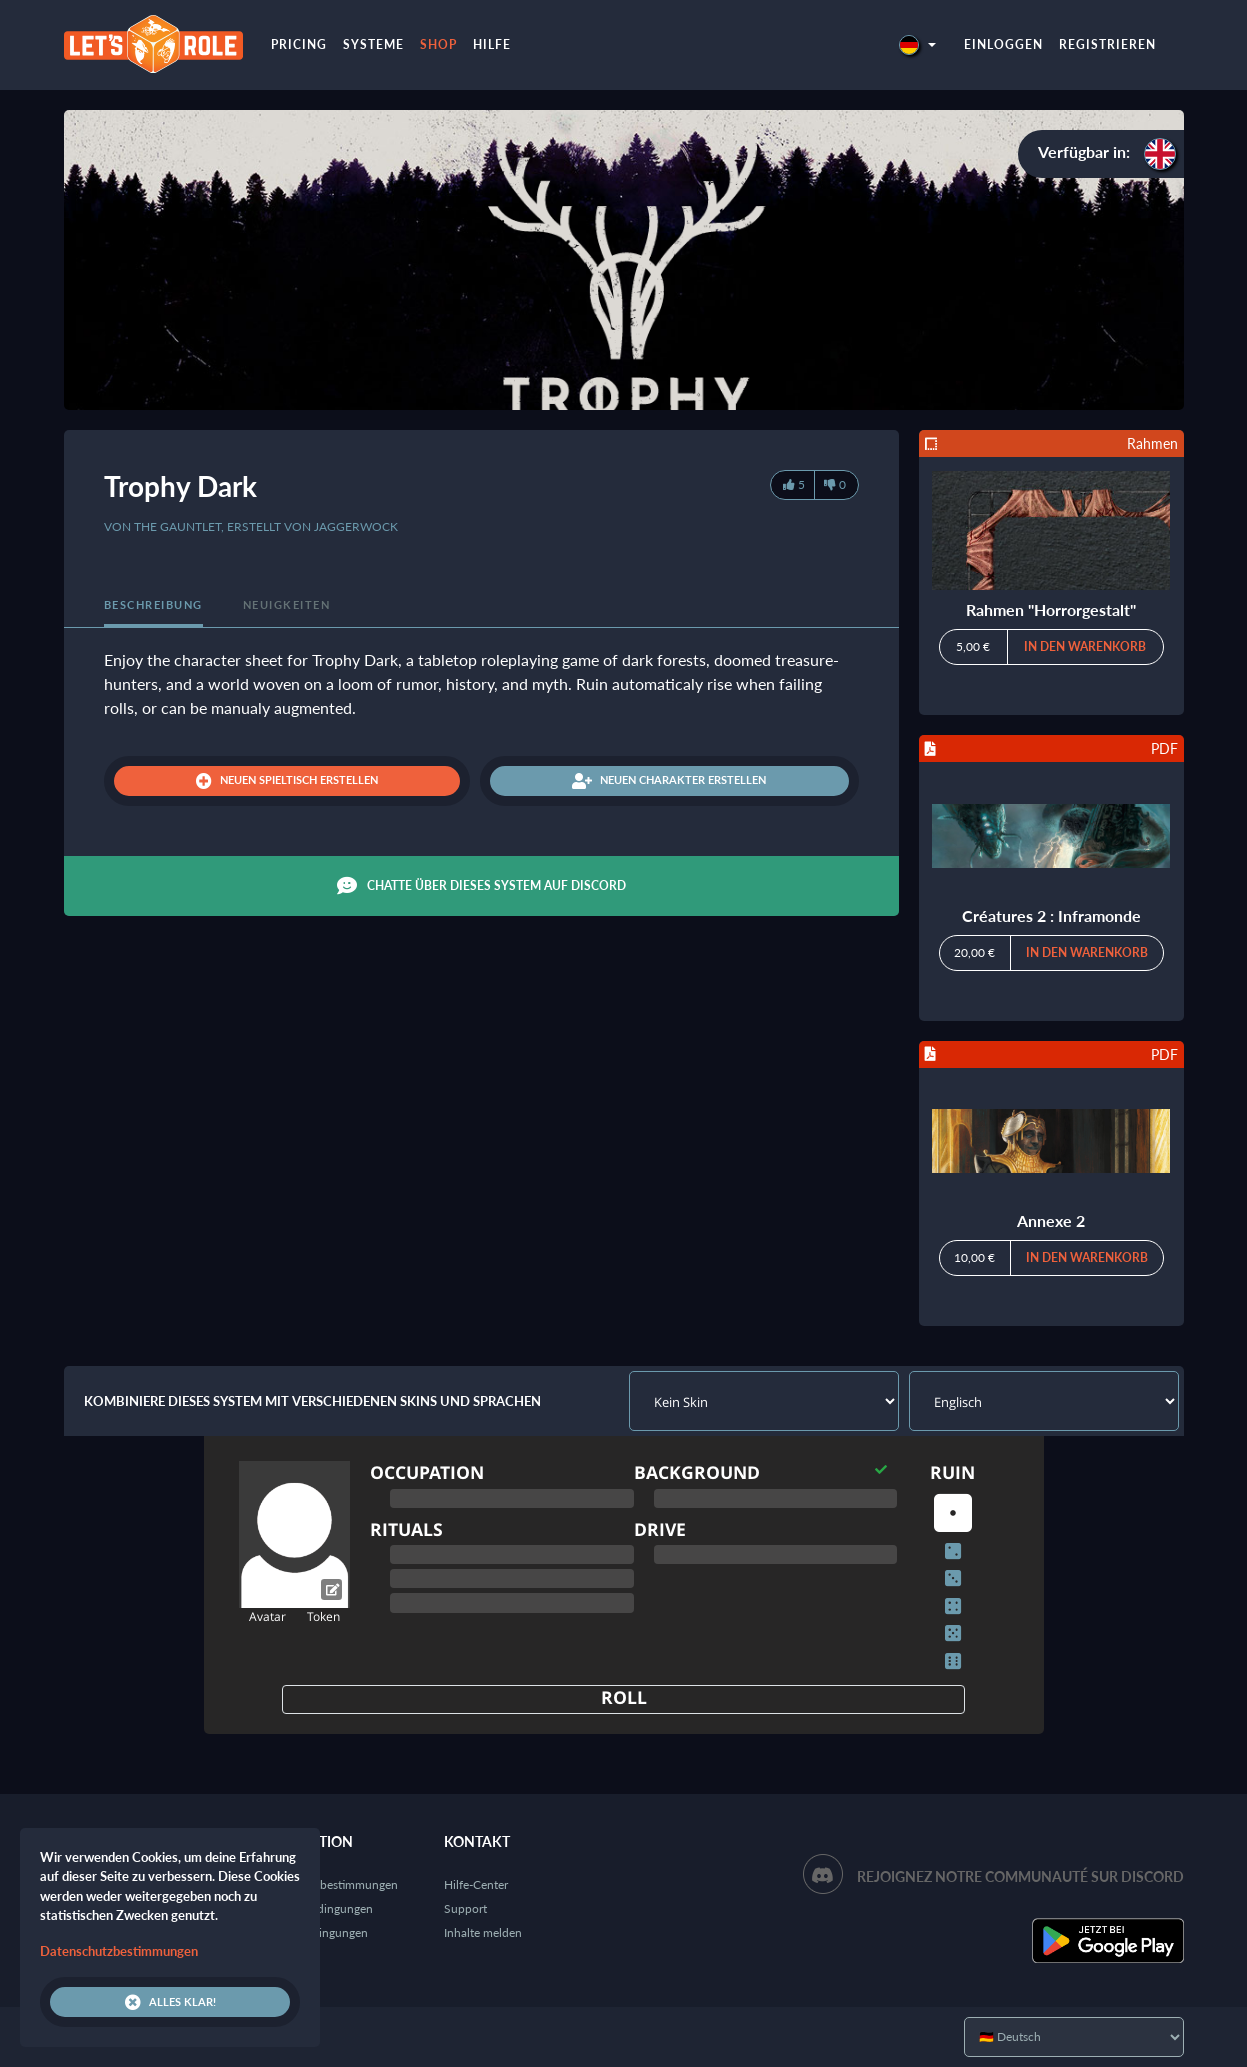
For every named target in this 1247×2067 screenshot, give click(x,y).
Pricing (299, 44)
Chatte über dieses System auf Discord (481, 886)
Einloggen (1003, 44)
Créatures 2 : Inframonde (1051, 915)
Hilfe (492, 44)
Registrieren (1107, 44)
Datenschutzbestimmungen (326, 1884)
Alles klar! (170, 2002)
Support (465, 1908)
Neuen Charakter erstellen (669, 781)
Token (323, 1616)
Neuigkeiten (287, 604)
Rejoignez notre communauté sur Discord (1020, 1876)
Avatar (267, 1616)
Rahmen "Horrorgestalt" (1051, 609)
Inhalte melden (483, 1932)
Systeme (373, 44)
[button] (917, 44)
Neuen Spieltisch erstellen (287, 781)
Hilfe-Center (476, 1884)
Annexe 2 (1051, 1220)
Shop (438, 44)
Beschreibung (153, 604)
